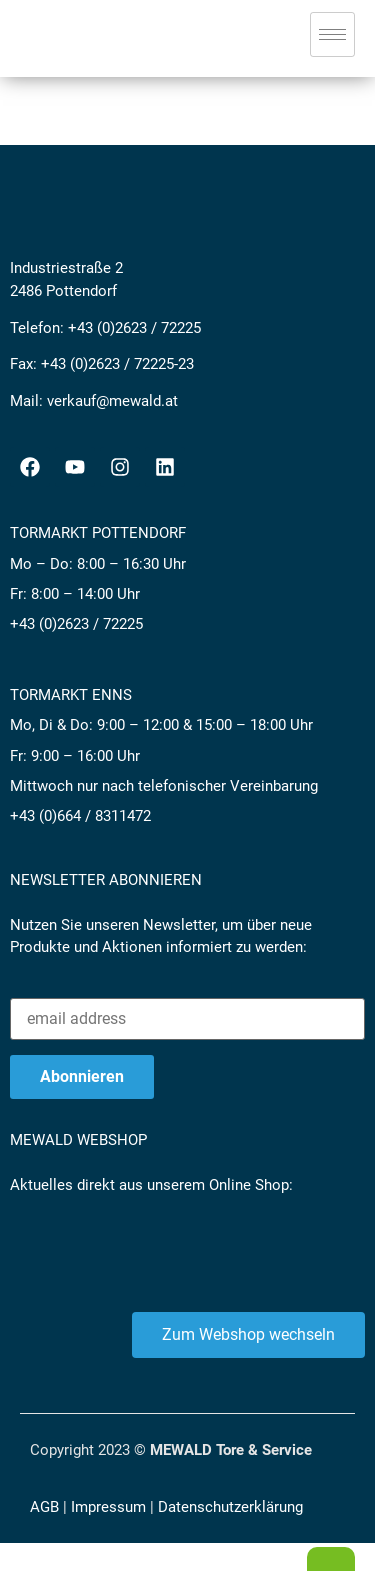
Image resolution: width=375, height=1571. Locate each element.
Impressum (108, 1507)
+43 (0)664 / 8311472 (80, 816)
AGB (44, 1507)
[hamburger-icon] (332, 34)
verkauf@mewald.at (112, 401)
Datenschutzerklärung (230, 1507)
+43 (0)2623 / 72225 (134, 328)
